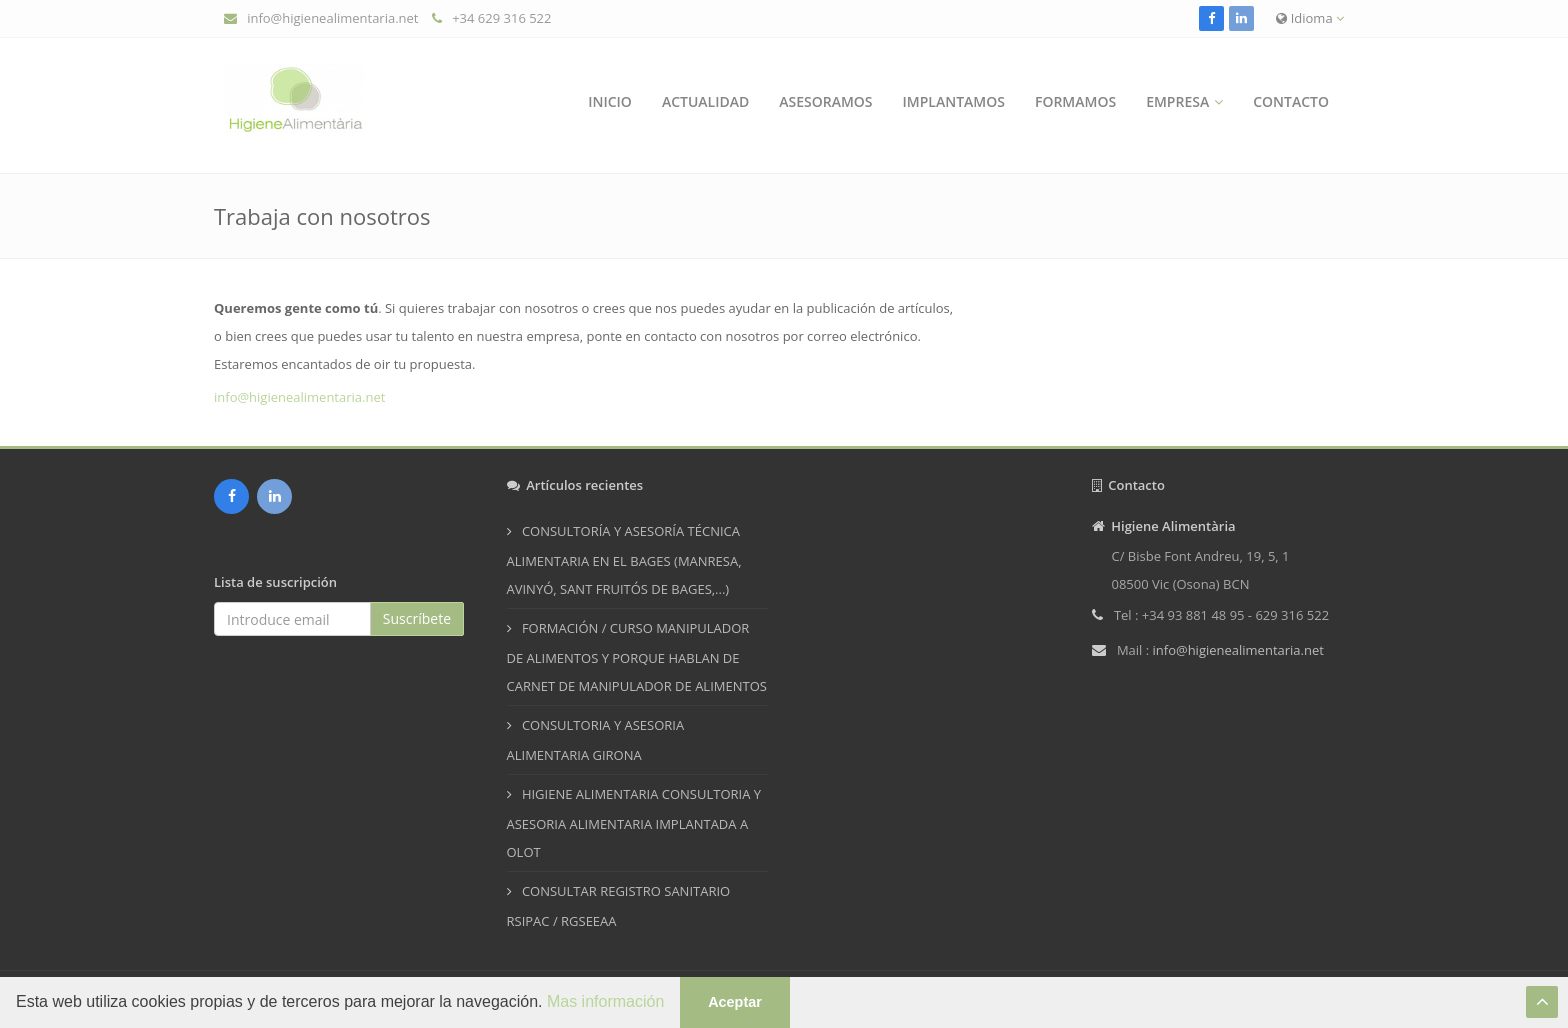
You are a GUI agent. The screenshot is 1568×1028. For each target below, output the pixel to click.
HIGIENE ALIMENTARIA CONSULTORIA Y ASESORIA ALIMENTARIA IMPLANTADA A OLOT (634, 823)
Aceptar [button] (735, 1002)
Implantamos (954, 101)
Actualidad (705, 101)
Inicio (610, 101)
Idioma (1310, 18)
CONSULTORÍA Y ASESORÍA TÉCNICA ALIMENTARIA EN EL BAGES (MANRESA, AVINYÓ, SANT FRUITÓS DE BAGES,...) (624, 560)
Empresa (1177, 101)
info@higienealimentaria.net (332, 18)
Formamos (1075, 101)
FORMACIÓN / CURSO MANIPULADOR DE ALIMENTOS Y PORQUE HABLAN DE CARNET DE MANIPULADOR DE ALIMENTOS (637, 657)
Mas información (605, 1001)
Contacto (1291, 101)
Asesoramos (825, 101)
